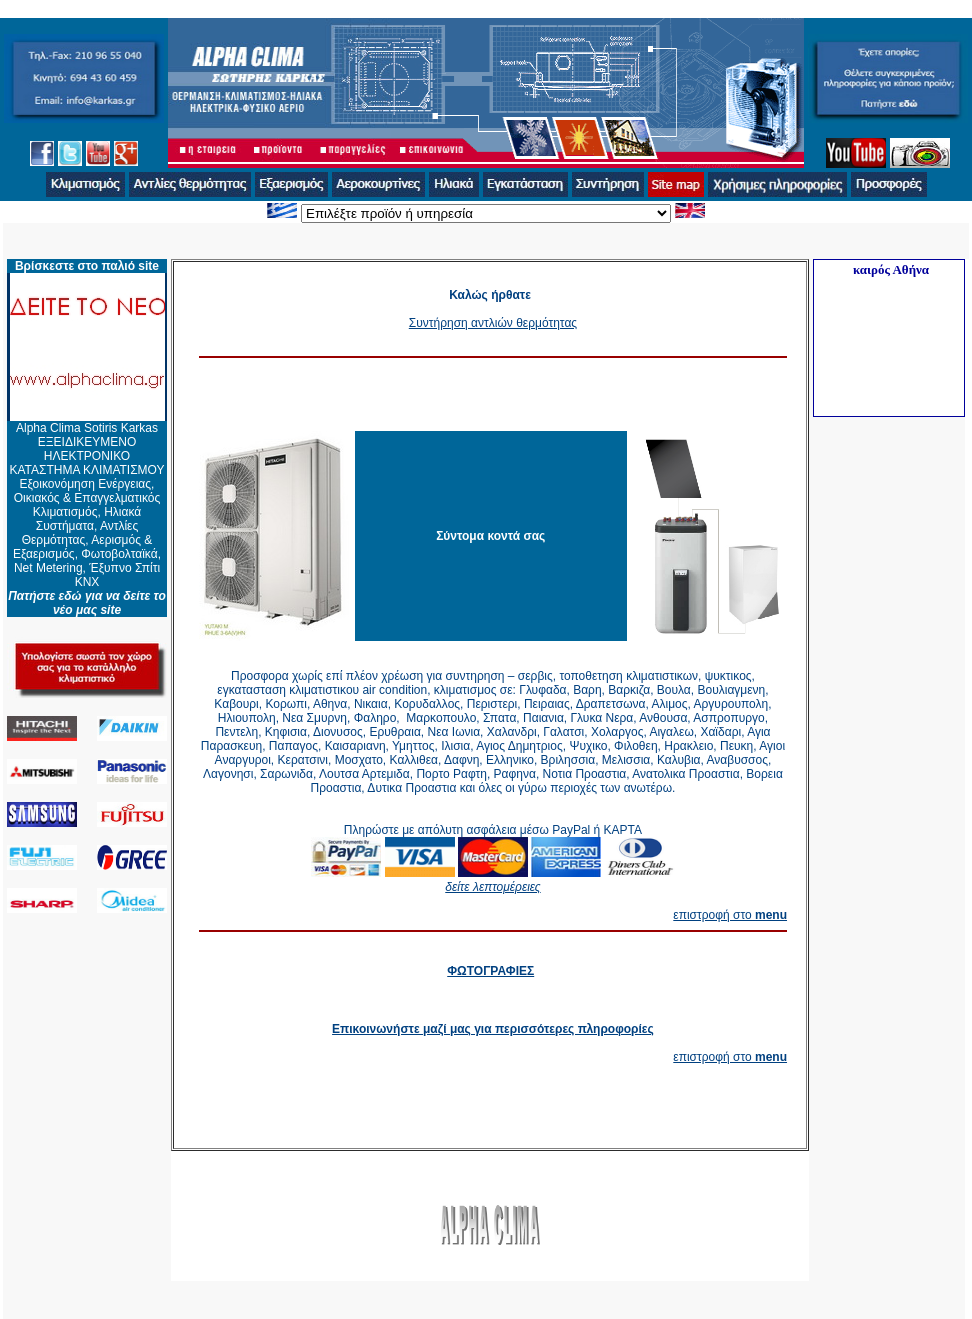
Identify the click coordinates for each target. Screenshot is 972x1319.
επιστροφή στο (730, 915)
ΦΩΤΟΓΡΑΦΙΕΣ (490, 971)
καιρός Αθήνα (891, 269)
